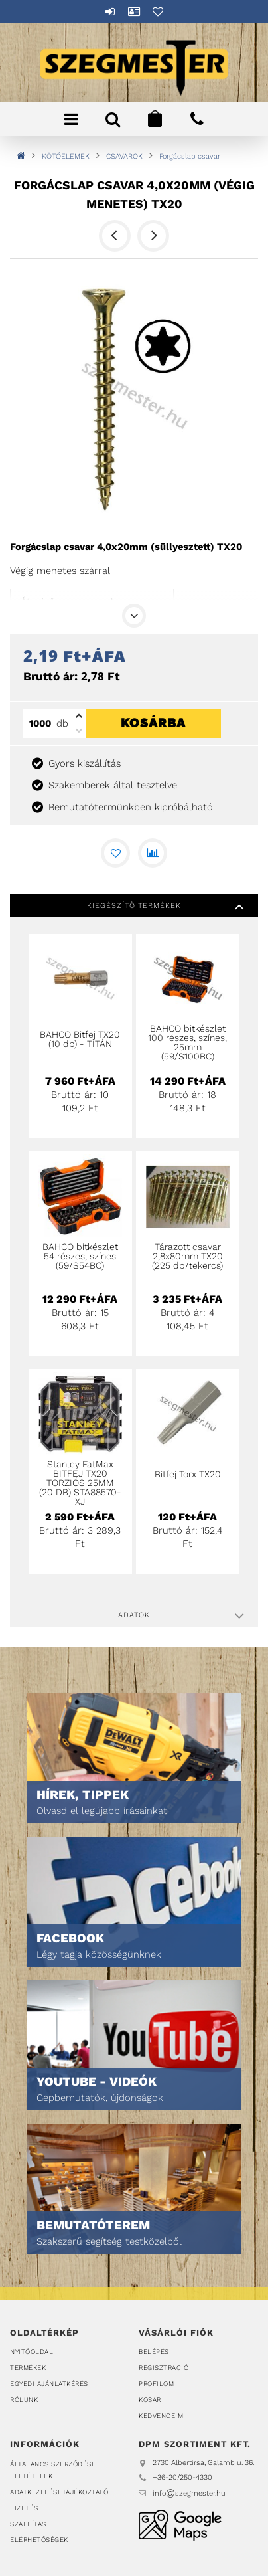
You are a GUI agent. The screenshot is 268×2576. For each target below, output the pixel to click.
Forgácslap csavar (189, 156)
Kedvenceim (161, 2415)
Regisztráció (163, 2367)
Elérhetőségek (39, 2539)
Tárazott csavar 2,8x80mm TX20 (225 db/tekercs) (187, 1256)
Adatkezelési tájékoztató (59, 2492)
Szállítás (28, 2524)
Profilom (156, 2383)
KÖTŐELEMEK (66, 156)
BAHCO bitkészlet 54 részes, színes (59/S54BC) (80, 1256)
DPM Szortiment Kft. (180, 2525)
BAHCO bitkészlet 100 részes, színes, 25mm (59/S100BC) (187, 1042)
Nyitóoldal (31, 2351)
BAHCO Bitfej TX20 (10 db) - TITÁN (80, 1039)
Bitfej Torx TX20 (188, 1474)
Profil (134, 11)
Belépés (110, 11)
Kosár (150, 2399)
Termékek (28, 2367)
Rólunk (24, 2399)
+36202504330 (197, 119)
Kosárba (153, 787)
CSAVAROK (124, 156)
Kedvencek (158, 11)
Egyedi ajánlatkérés (49, 2383)
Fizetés (24, 2508)
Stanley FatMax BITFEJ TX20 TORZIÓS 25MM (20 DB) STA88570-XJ (80, 1482)
